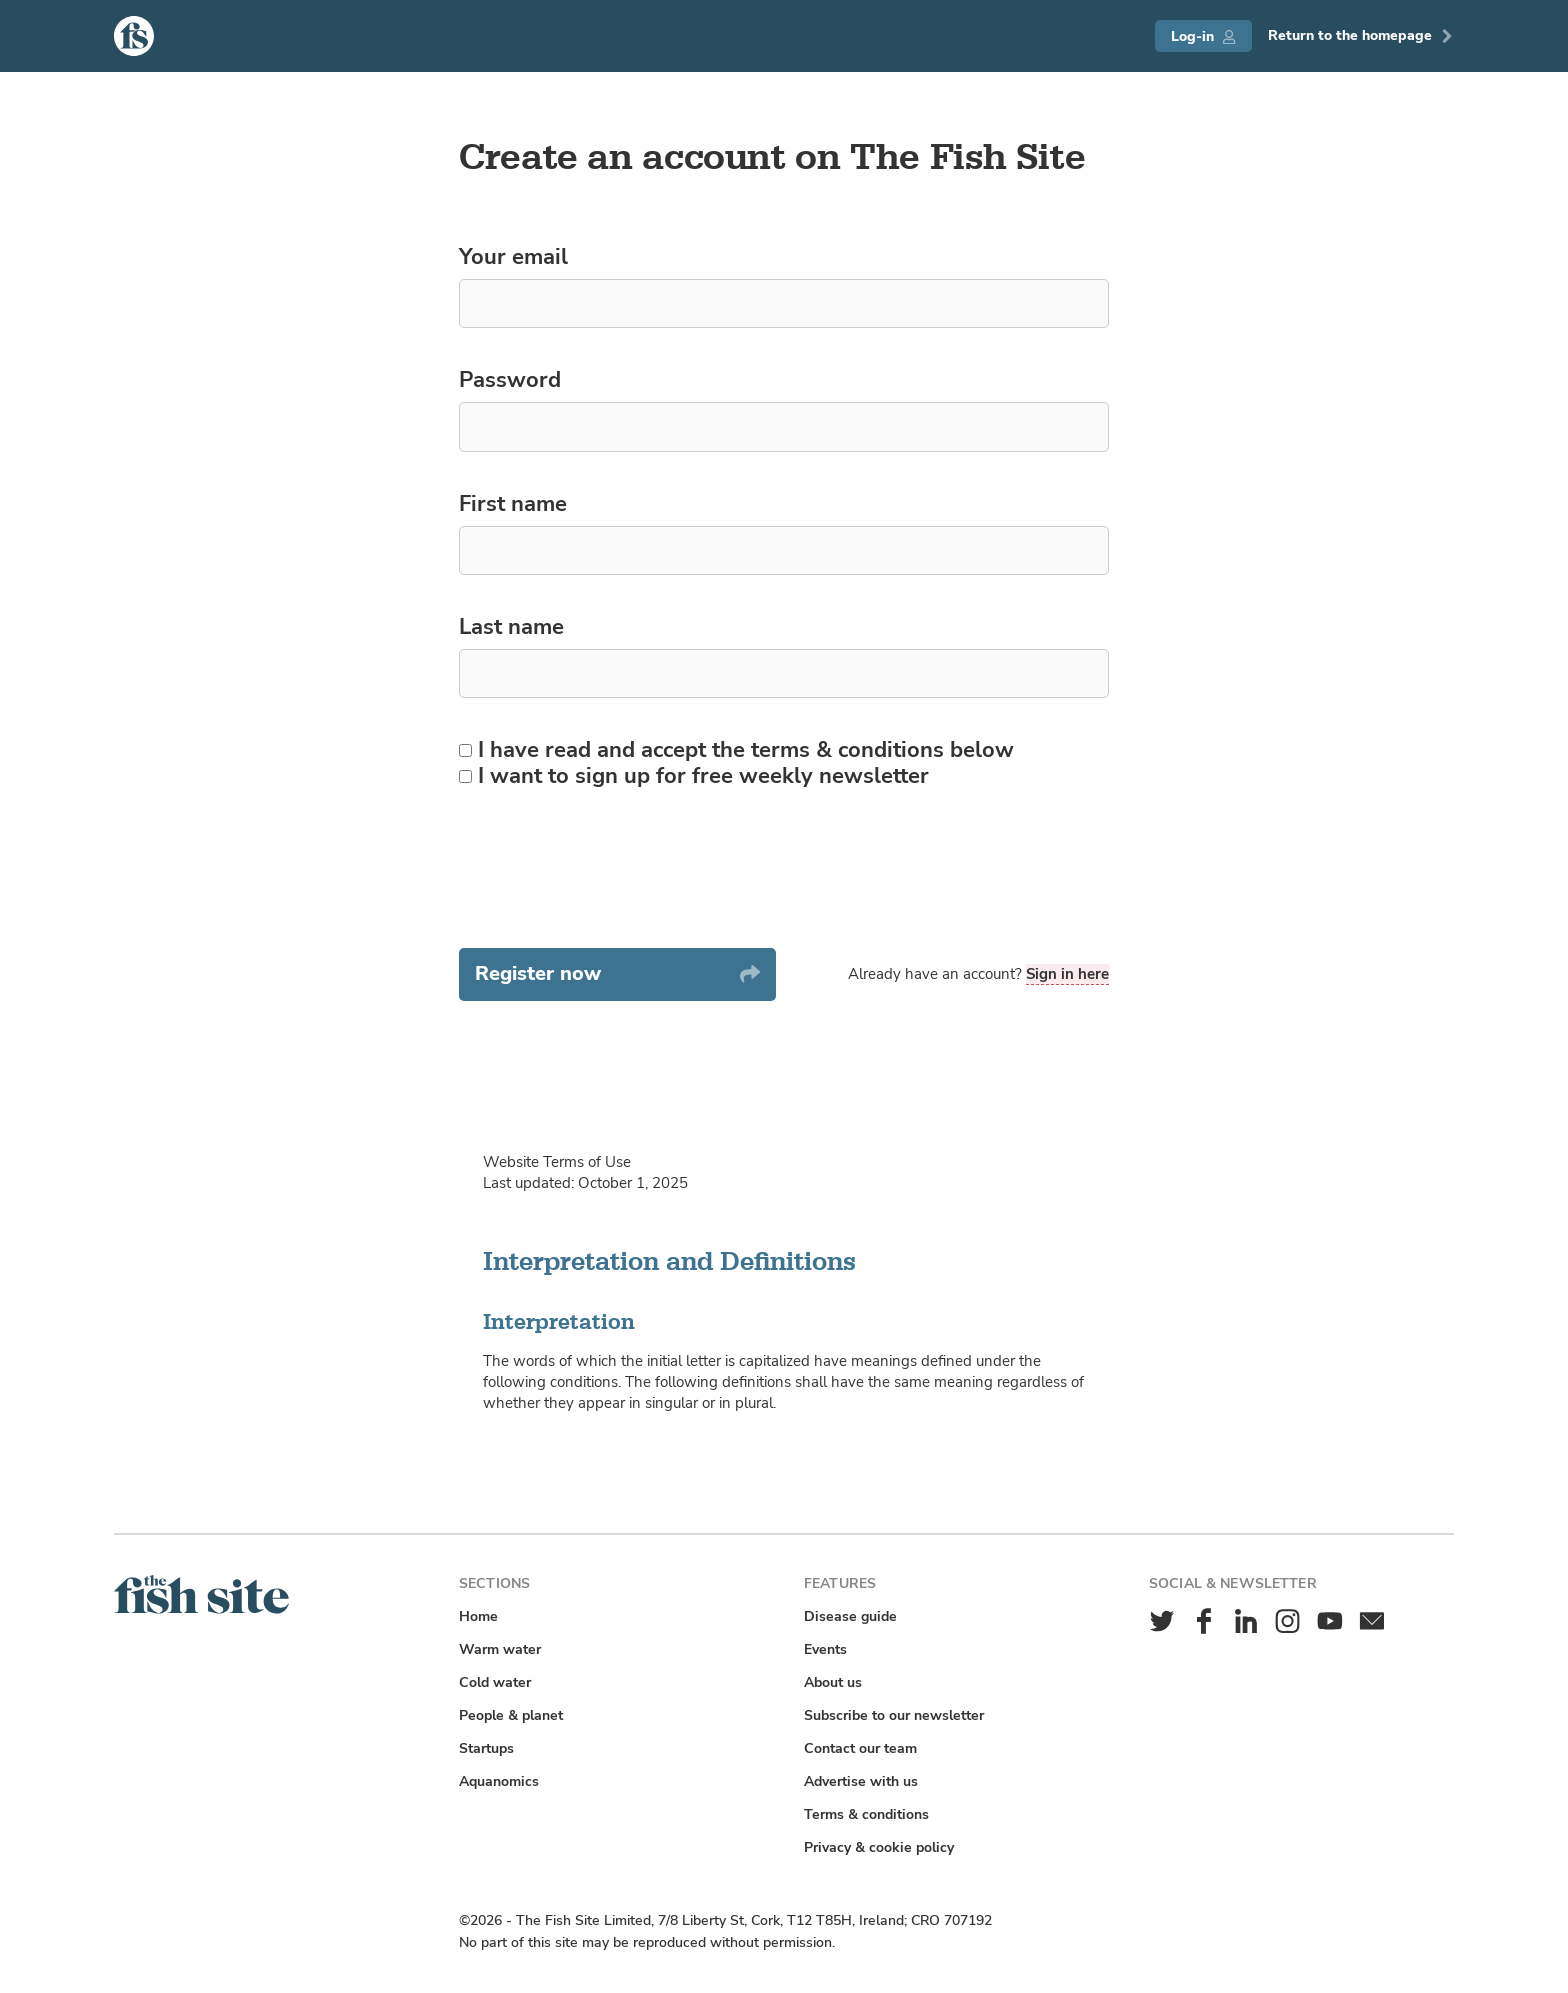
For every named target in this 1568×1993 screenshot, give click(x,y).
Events (825, 1649)
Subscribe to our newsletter (894, 1715)
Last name (511, 628)
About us (833, 1682)
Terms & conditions (866, 1814)
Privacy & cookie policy (879, 1847)
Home (478, 1616)
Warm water (500, 1649)
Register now (617, 973)
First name (513, 505)
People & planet (511, 1715)
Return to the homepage (1361, 35)
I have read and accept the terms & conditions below (736, 751)
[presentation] (611, 869)
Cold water (495, 1682)
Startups (486, 1748)
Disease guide (850, 1616)
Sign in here (1067, 974)
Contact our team (860, 1748)
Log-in (1203, 36)
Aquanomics (499, 1781)
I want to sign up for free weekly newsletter (694, 777)
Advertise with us (861, 1781)
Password (510, 381)
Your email (513, 258)
